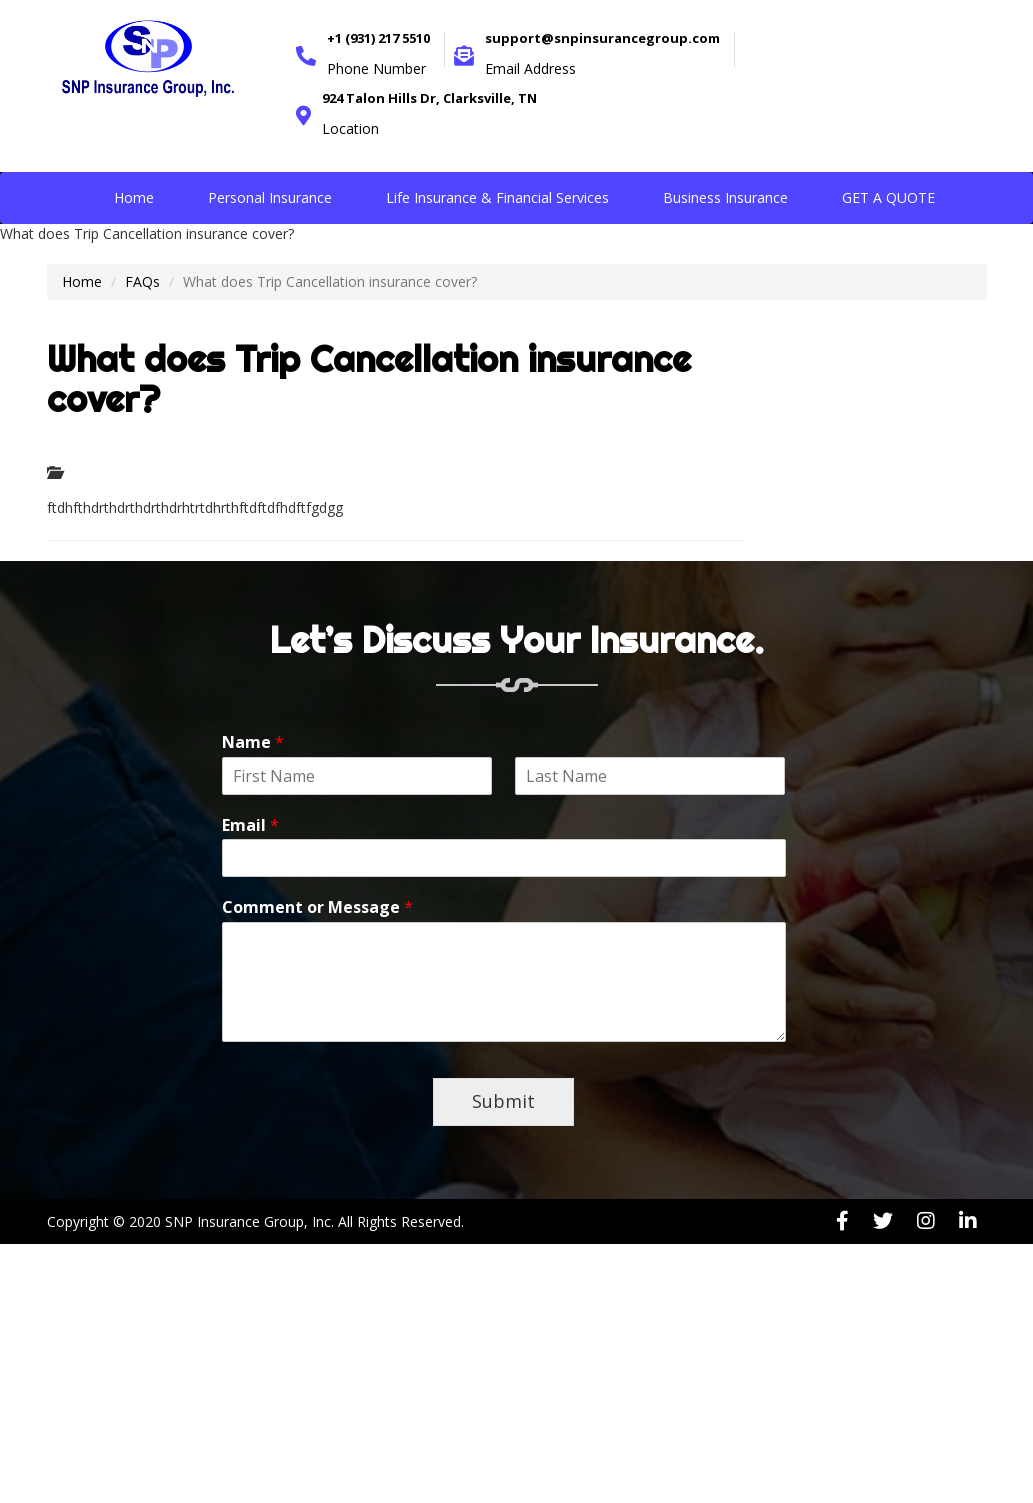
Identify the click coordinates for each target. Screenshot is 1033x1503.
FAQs (142, 281)
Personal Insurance (270, 197)
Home (134, 197)
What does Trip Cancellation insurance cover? (369, 379)
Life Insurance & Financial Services (497, 197)
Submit (503, 1101)
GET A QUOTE (888, 197)
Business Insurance (725, 197)
